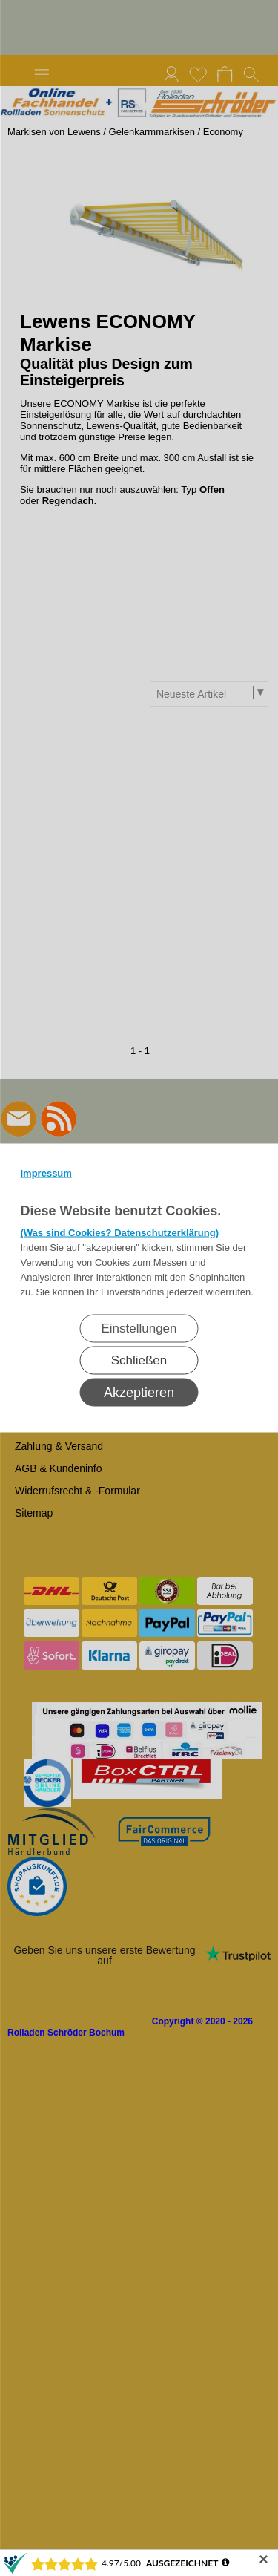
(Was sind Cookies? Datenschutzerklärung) (120, 1232)
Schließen (139, 1360)
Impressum (46, 1173)
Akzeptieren (139, 1392)
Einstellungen (138, 1328)
